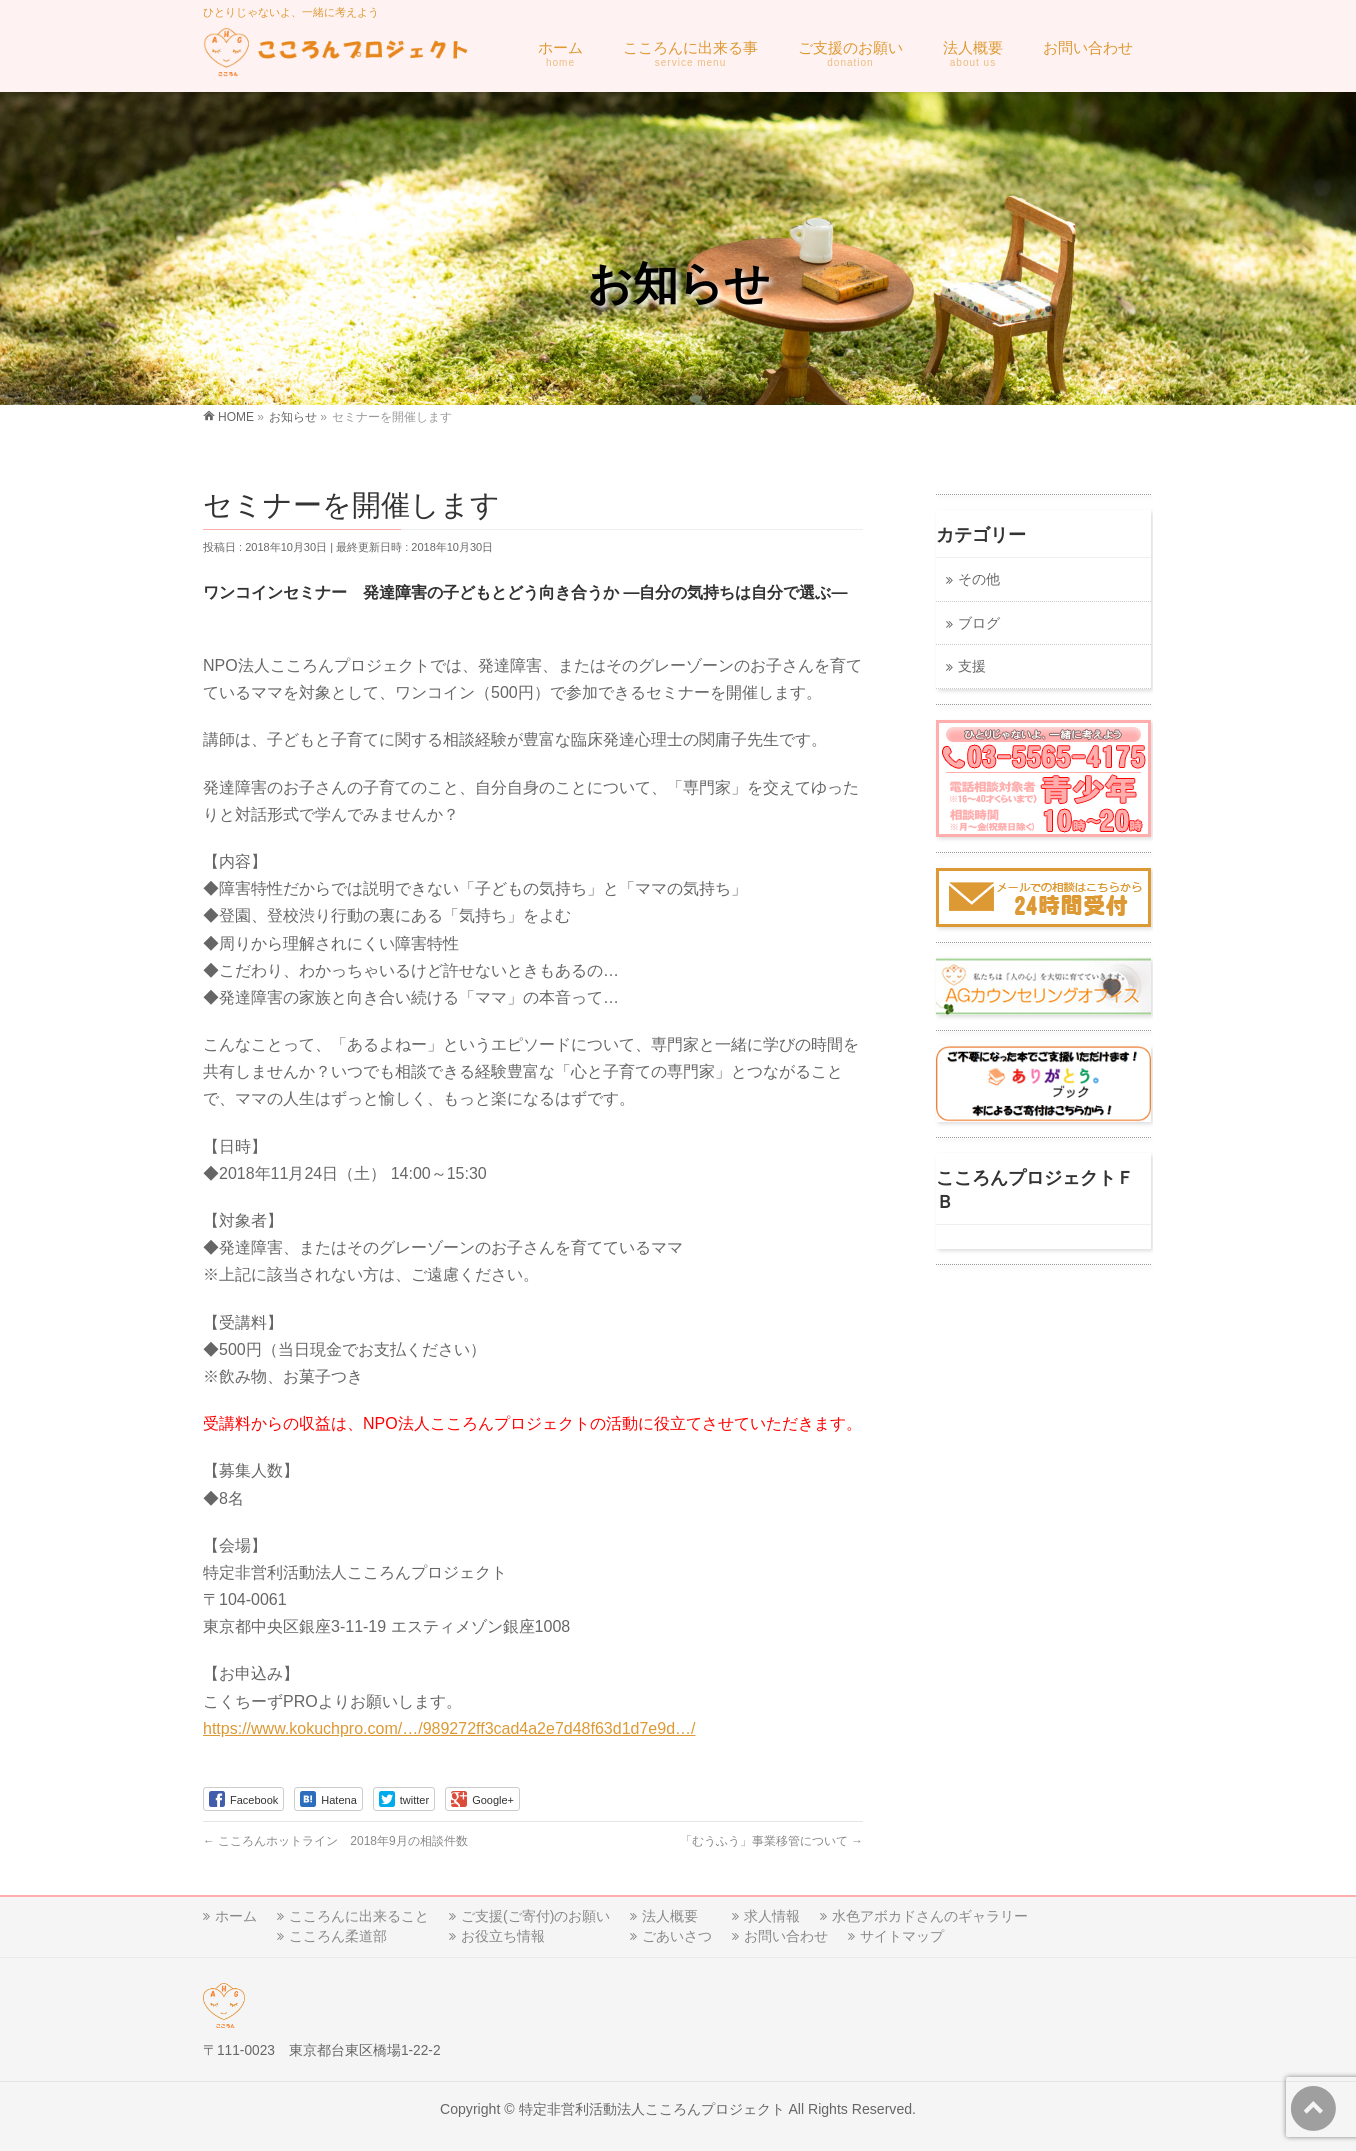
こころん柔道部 (338, 1936)
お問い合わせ (786, 1936)
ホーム (236, 1916)
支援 (972, 666)
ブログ (979, 623)
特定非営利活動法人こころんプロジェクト (652, 2109)
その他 (979, 579)
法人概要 (670, 1916)
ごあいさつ (677, 1936)
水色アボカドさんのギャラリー (930, 1916)
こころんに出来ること (359, 1916)
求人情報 (772, 1916)
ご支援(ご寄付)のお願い (535, 1916)
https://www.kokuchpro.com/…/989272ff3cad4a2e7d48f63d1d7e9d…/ (449, 1728)
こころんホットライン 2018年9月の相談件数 (335, 1841)
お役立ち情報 (503, 1936)
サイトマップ (902, 1936)
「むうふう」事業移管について (771, 1841)
